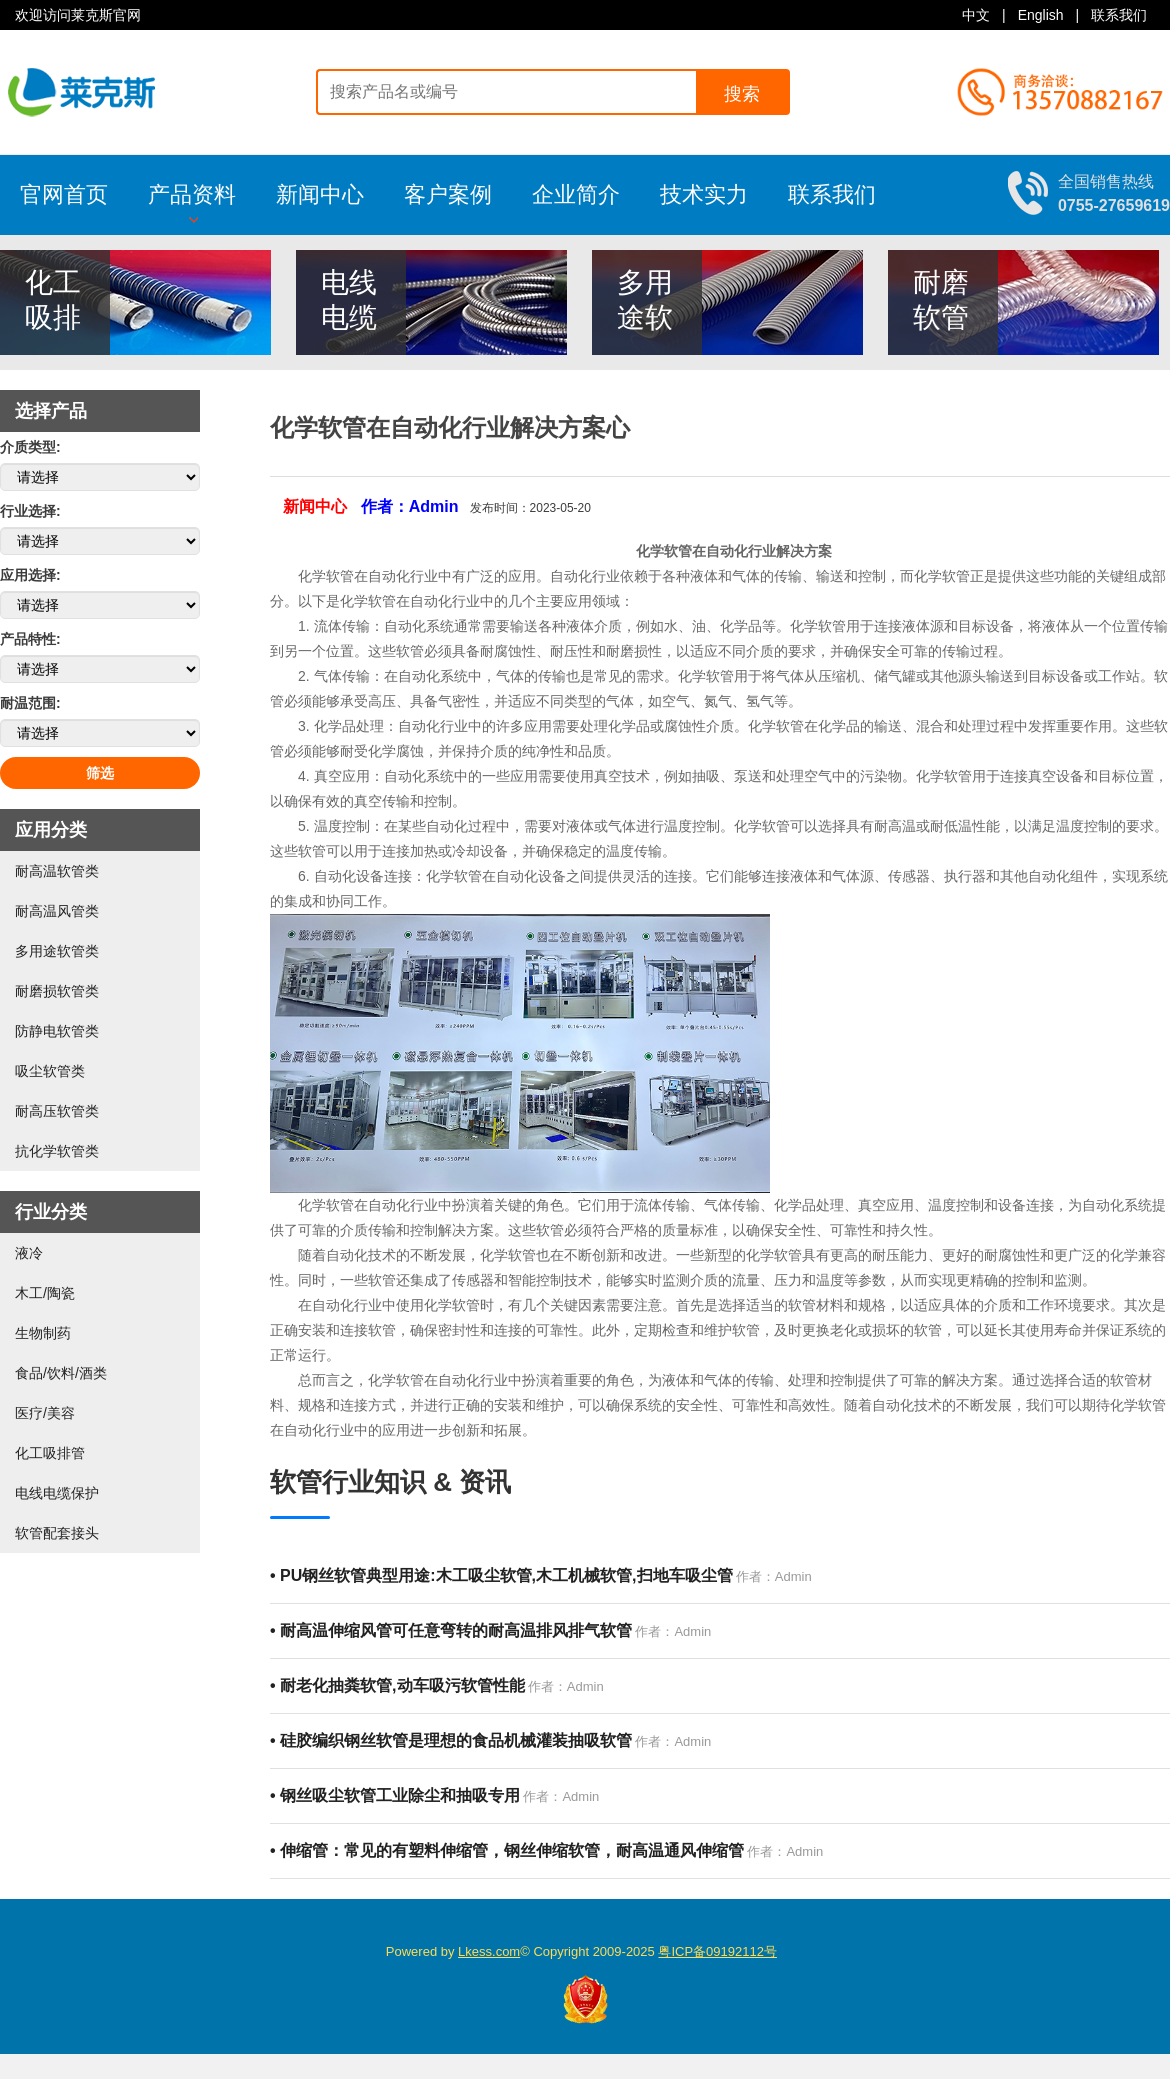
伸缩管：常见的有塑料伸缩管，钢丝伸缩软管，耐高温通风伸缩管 (507, 1850)
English (1041, 15)
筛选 (100, 773)
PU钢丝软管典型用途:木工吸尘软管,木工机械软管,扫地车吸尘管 (501, 1575)
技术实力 (704, 194)
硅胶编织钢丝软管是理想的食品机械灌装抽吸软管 (451, 1740)
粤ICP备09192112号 (717, 1951)
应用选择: (30, 575)
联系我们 (1119, 15)
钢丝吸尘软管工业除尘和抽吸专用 (395, 1795)
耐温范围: (30, 703)
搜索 (742, 94)
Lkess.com (489, 1951)
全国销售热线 (1114, 192)
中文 (976, 15)
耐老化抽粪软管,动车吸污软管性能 (397, 1685)
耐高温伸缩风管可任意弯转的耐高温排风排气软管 (451, 1630)
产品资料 (192, 203)
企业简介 (576, 194)
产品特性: (30, 639)
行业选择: (30, 511)
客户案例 (448, 194)
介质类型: (30, 447)
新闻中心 (320, 194)
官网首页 (64, 194)
